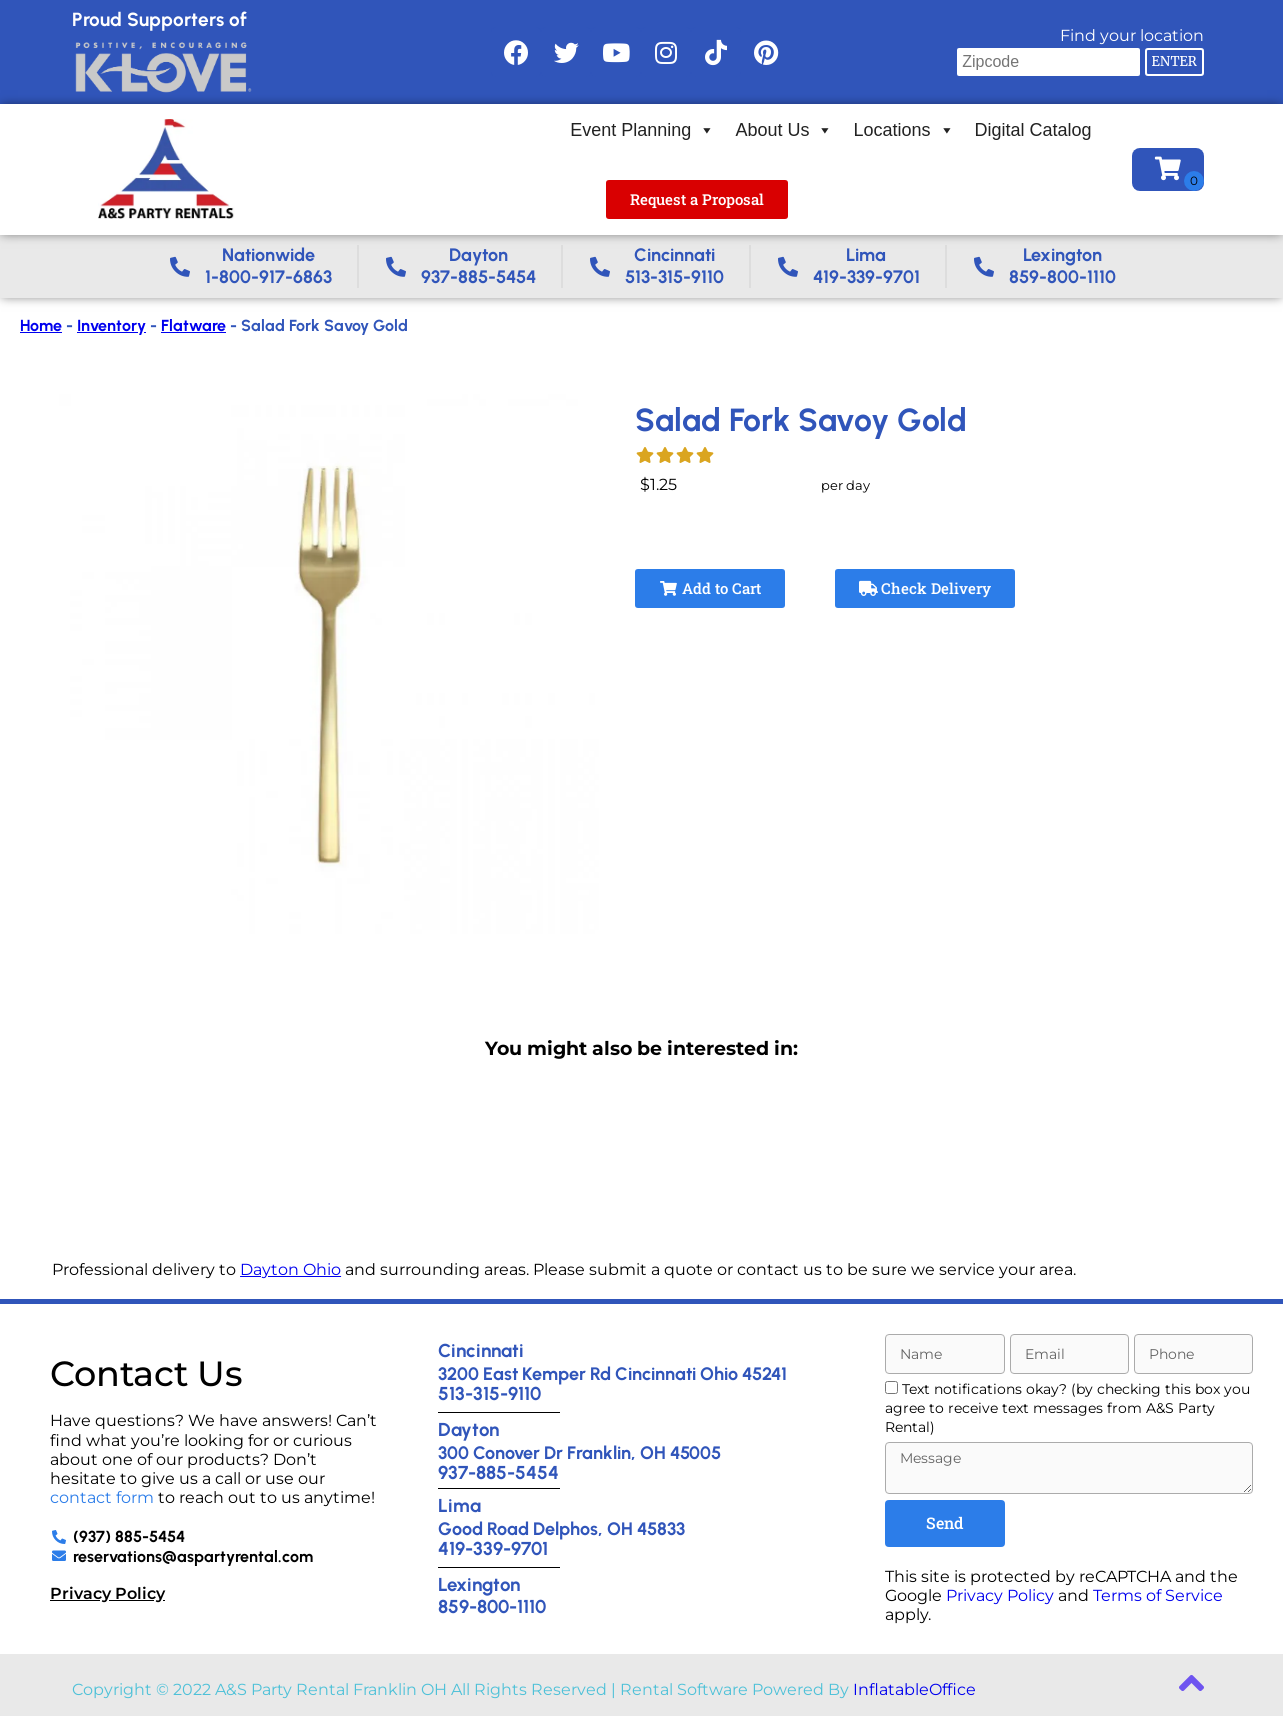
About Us (784, 130)
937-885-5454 (498, 1472)
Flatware (193, 325)
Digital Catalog (1033, 130)
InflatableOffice (914, 1689)
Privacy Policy (107, 1593)
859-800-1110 (492, 1606)
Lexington (479, 1584)
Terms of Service (1158, 1595)
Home (41, 325)
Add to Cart (710, 588)
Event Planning (642, 130)
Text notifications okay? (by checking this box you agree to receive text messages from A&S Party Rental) (1067, 1408)
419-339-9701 (493, 1548)
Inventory (111, 325)
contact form (102, 1497)
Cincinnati (481, 1350)
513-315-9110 (489, 1393)
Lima (459, 1505)
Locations (903, 130)
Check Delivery (925, 588)
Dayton (468, 1429)
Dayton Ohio (290, 1269)
